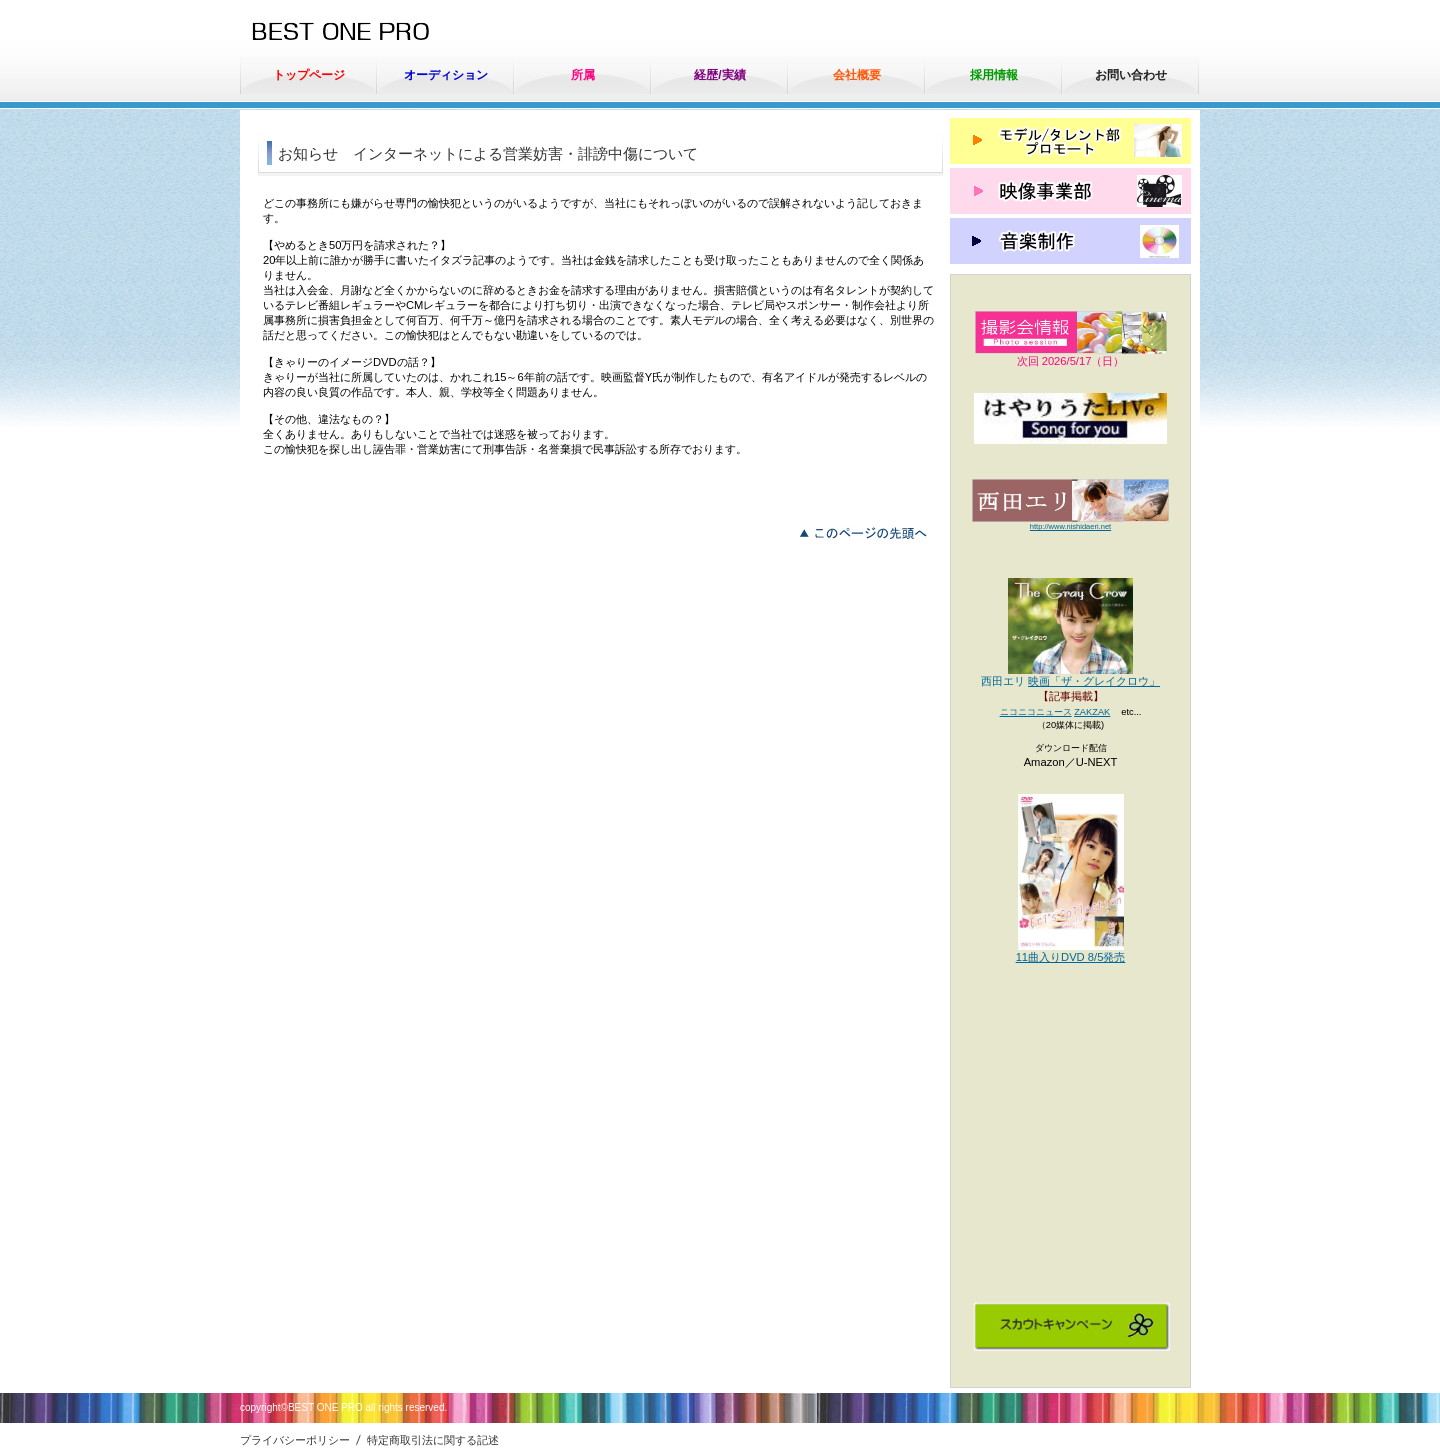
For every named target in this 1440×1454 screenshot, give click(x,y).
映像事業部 (1070, 191)
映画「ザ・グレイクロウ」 (1094, 681)
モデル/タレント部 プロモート (1070, 141)
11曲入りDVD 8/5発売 (1071, 957)
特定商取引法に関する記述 (433, 1440)
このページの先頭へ (868, 531)
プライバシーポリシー (295, 1440)
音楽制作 (1070, 241)
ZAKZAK (1092, 712)
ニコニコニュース (1036, 712)
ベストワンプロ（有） (399, 33)
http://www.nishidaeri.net (1070, 526)
